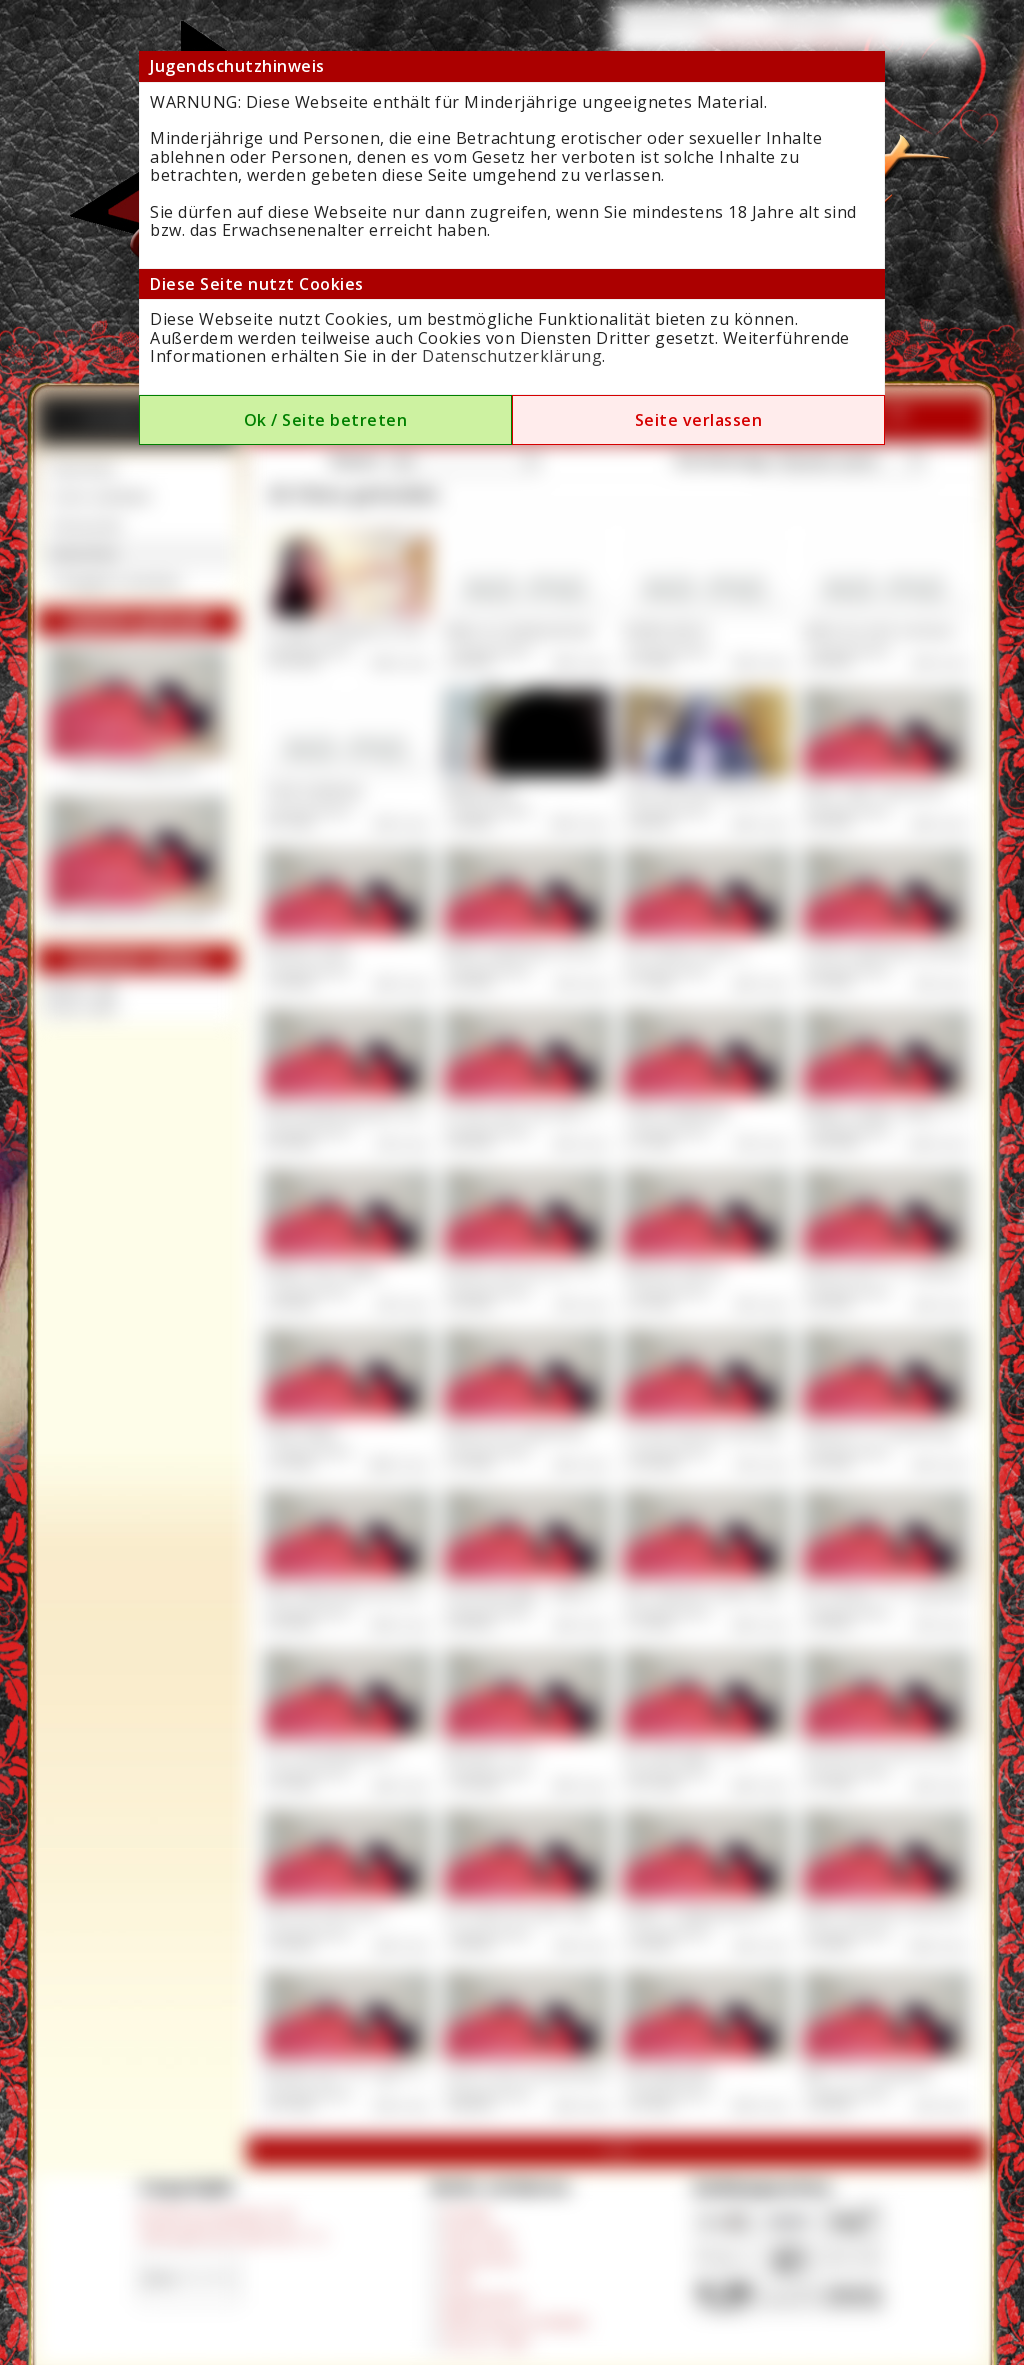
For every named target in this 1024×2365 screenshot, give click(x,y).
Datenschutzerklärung (512, 356)
